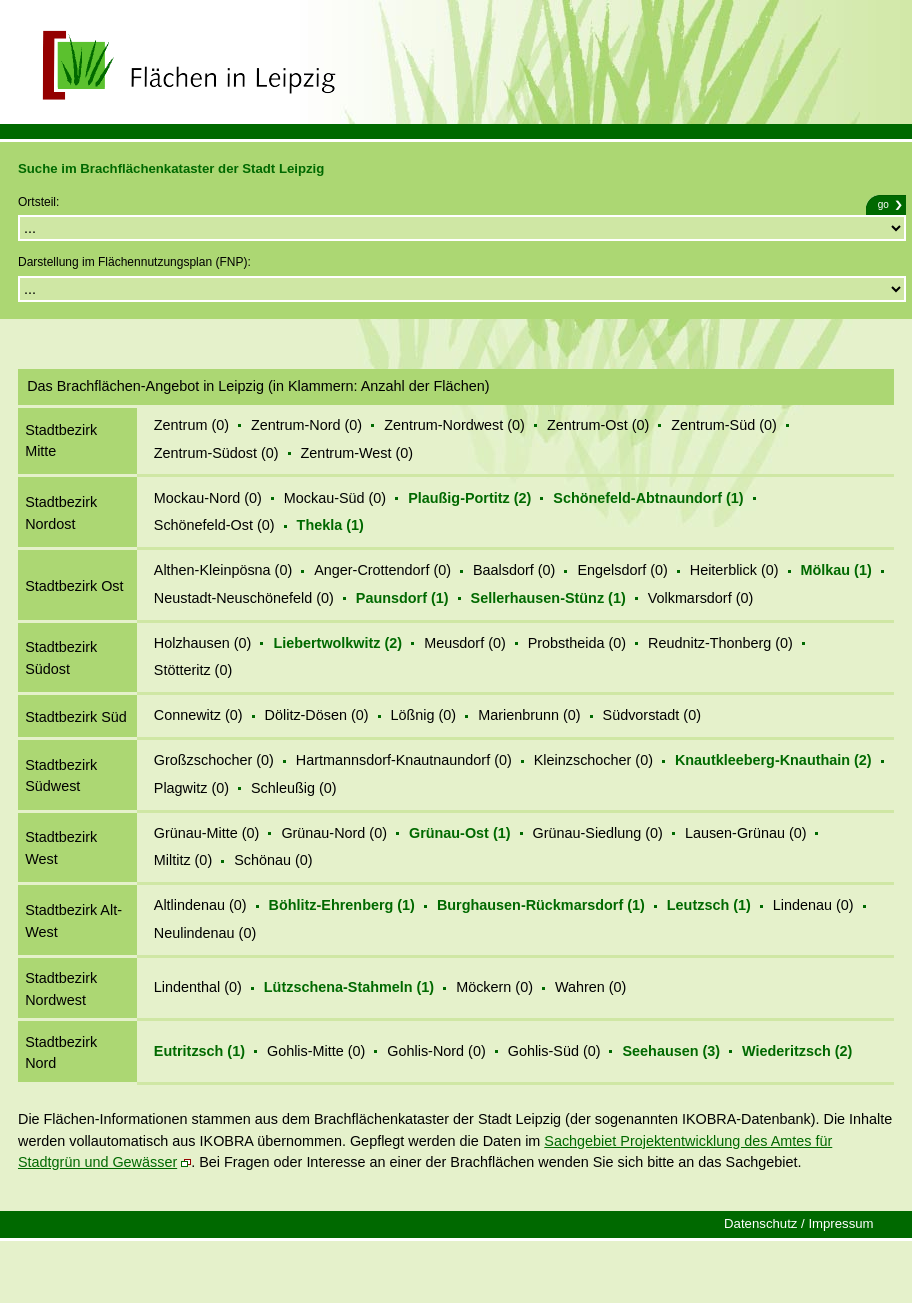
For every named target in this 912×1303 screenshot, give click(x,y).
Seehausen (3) (671, 1051)
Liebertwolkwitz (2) (337, 643)
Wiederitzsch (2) (797, 1051)
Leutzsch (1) (709, 905)
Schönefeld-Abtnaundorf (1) (648, 498)
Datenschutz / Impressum (799, 1223)
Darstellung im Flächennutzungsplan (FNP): (134, 262)
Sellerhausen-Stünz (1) (548, 598)
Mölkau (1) (836, 570)
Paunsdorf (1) (402, 598)
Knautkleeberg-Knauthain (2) (773, 760)
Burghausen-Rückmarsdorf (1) (541, 905)
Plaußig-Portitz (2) (469, 498)
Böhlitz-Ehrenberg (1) (342, 905)
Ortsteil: (38, 202)
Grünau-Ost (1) (460, 833)
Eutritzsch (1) (199, 1051)
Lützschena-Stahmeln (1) (349, 987)
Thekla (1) (330, 525)
